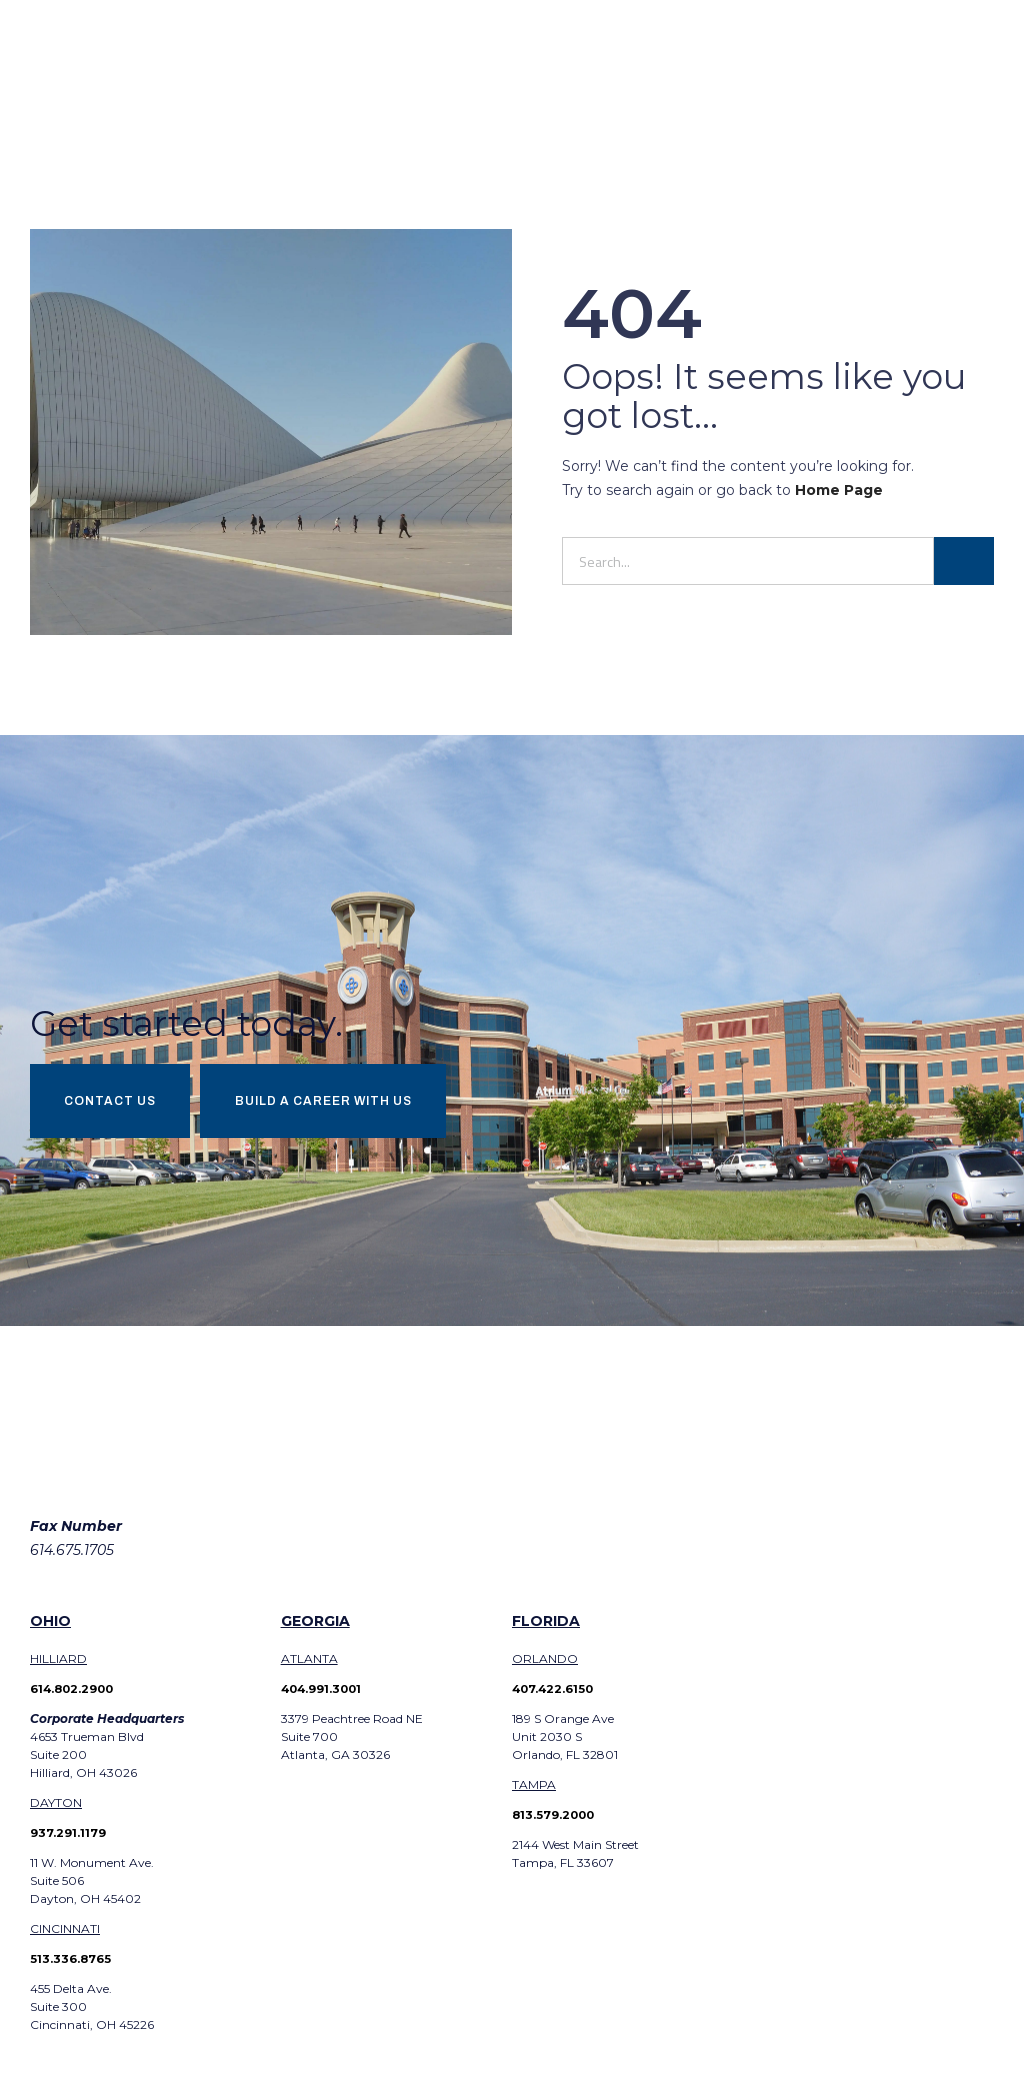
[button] (988, 74)
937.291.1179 (68, 1838)
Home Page (839, 490)
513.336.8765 (71, 1964)
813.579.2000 (555, 1820)
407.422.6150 (554, 1694)
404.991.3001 (323, 1694)
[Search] (964, 561)
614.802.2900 (75, 1694)
